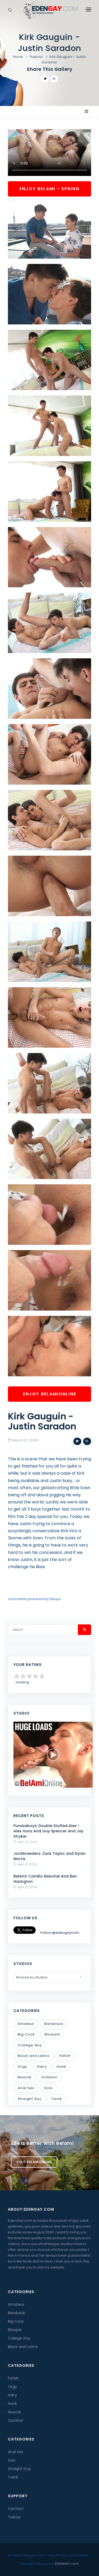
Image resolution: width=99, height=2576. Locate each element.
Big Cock (26, 2034)
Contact (15, 2508)
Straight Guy (29, 2098)
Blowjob (52, 2034)
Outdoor (49, 2077)
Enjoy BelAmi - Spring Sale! (50, 191)
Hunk (61, 2066)
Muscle (24, 2077)
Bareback (53, 2023)
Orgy (22, 2066)
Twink (56, 2098)
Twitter (14, 2517)
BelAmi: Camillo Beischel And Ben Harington (45, 1879)
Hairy (42, 2066)
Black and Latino (34, 2055)
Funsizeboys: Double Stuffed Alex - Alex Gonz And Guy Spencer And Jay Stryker (48, 1831)
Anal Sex (26, 2087)
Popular (36, 56)
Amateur (26, 2023)
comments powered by (34, 1598)
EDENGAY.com (67, 2563)
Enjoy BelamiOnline (49, 1394)
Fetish (65, 2055)
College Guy (30, 2045)
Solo (48, 2087)
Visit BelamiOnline (34, 2162)
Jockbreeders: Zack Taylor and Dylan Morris (49, 1856)
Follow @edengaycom (59, 1932)
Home (18, 56)
